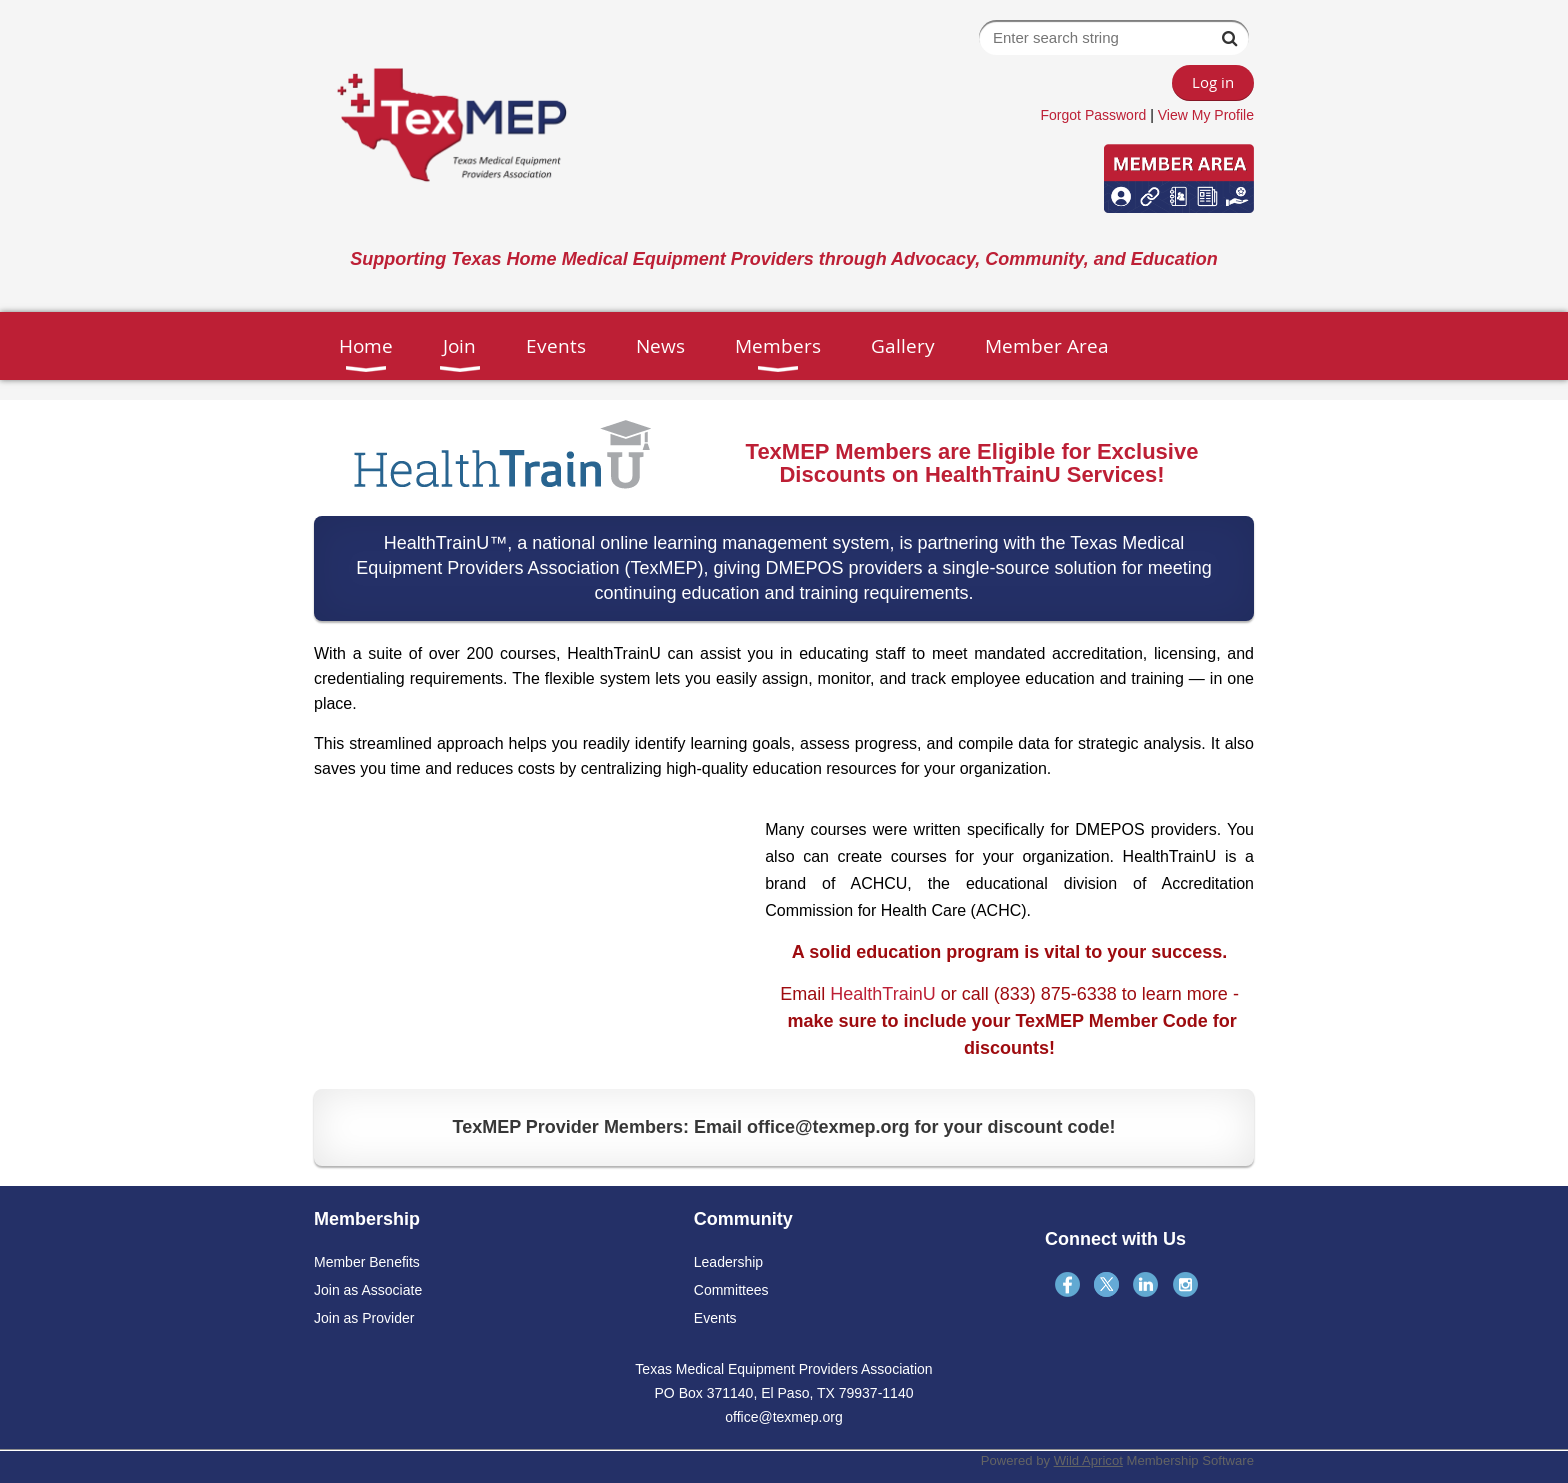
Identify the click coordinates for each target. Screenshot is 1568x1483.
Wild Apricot (1088, 1460)
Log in (1213, 82)
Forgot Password (1094, 115)
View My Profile (1206, 115)
